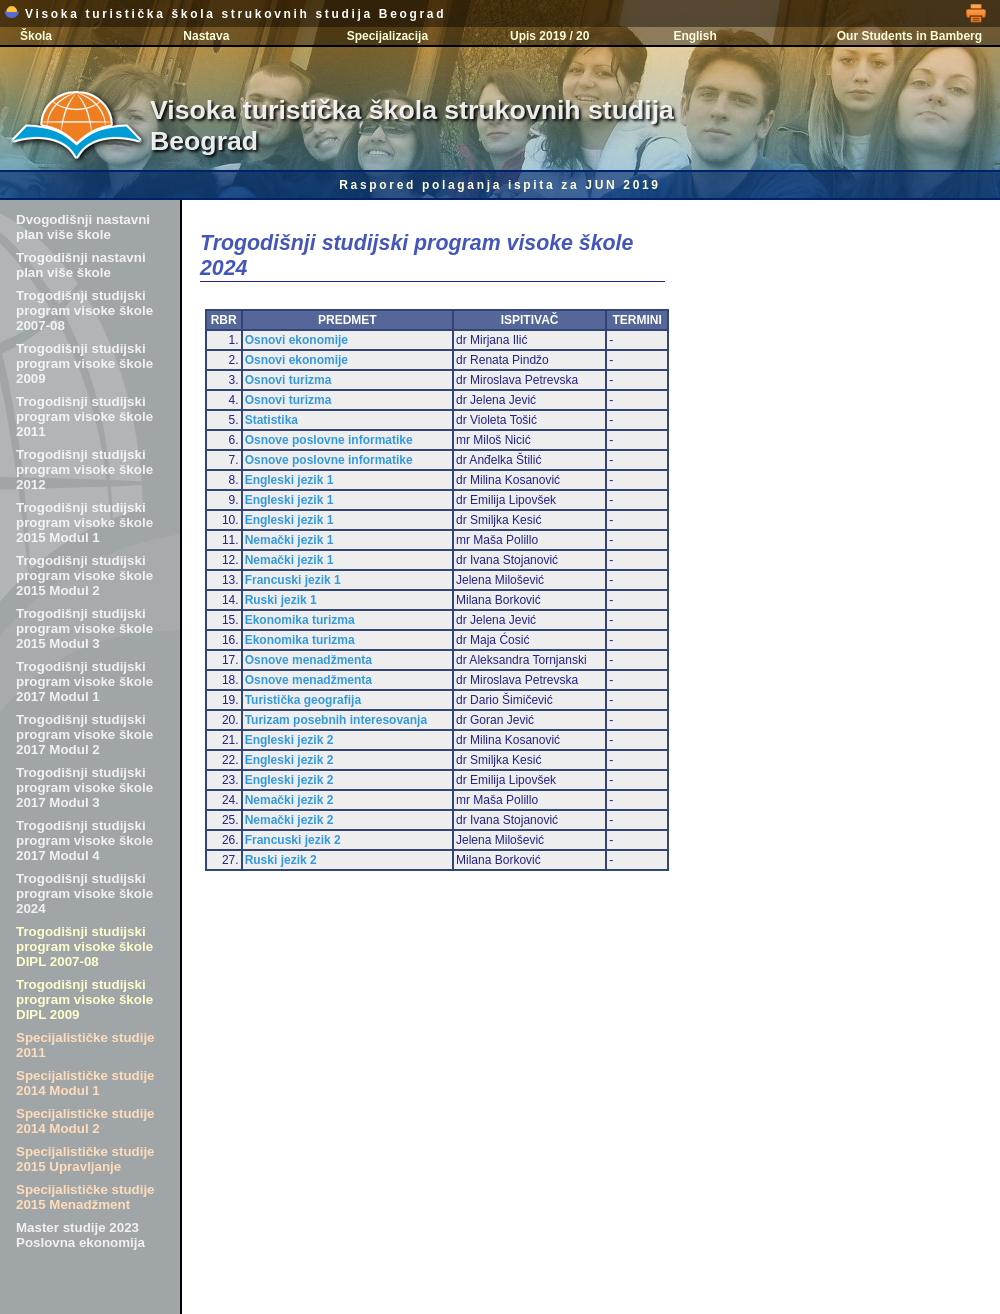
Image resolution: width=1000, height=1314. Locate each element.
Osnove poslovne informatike (329, 440)
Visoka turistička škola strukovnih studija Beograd (225, 14)
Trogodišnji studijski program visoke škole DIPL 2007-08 (84, 946)
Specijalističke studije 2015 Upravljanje (85, 1159)
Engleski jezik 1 (289, 480)
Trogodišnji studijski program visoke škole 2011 (84, 416)
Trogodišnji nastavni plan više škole (81, 265)
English (694, 36)
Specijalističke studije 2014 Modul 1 (85, 1083)
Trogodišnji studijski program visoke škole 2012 (84, 469)
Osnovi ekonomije (296, 340)
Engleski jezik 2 (289, 740)
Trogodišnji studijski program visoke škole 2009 (84, 363)
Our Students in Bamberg (909, 36)
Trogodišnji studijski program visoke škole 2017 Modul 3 (84, 787)
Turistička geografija (303, 700)
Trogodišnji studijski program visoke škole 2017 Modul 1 (84, 681)
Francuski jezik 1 (293, 580)
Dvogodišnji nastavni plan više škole (83, 227)
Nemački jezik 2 (289, 800)
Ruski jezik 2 (281, 860)
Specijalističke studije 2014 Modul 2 (85, 1121)
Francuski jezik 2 (293, 840)
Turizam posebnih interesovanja (336, 720)
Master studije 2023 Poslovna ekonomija (80, 1235)
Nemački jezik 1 (289, 540)
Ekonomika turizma (300, 620)
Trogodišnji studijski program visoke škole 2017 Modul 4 (84, 840)
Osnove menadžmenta (308, 660)
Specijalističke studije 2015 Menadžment (85, 1197)
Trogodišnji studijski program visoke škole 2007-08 (84, 310)
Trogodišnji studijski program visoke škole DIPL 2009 (84, 999)
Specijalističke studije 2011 (85, 1045)
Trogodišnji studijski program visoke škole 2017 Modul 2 (84, 734)
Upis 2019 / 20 (549, 36)
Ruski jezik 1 (281, 600)
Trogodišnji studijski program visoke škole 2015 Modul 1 (84, 522)
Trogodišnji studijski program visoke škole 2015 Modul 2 (84, 575)
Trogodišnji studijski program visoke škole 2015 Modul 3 (84, 628)
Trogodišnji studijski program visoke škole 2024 (84, 893)
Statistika (271, 420)
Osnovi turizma (288, 380)
